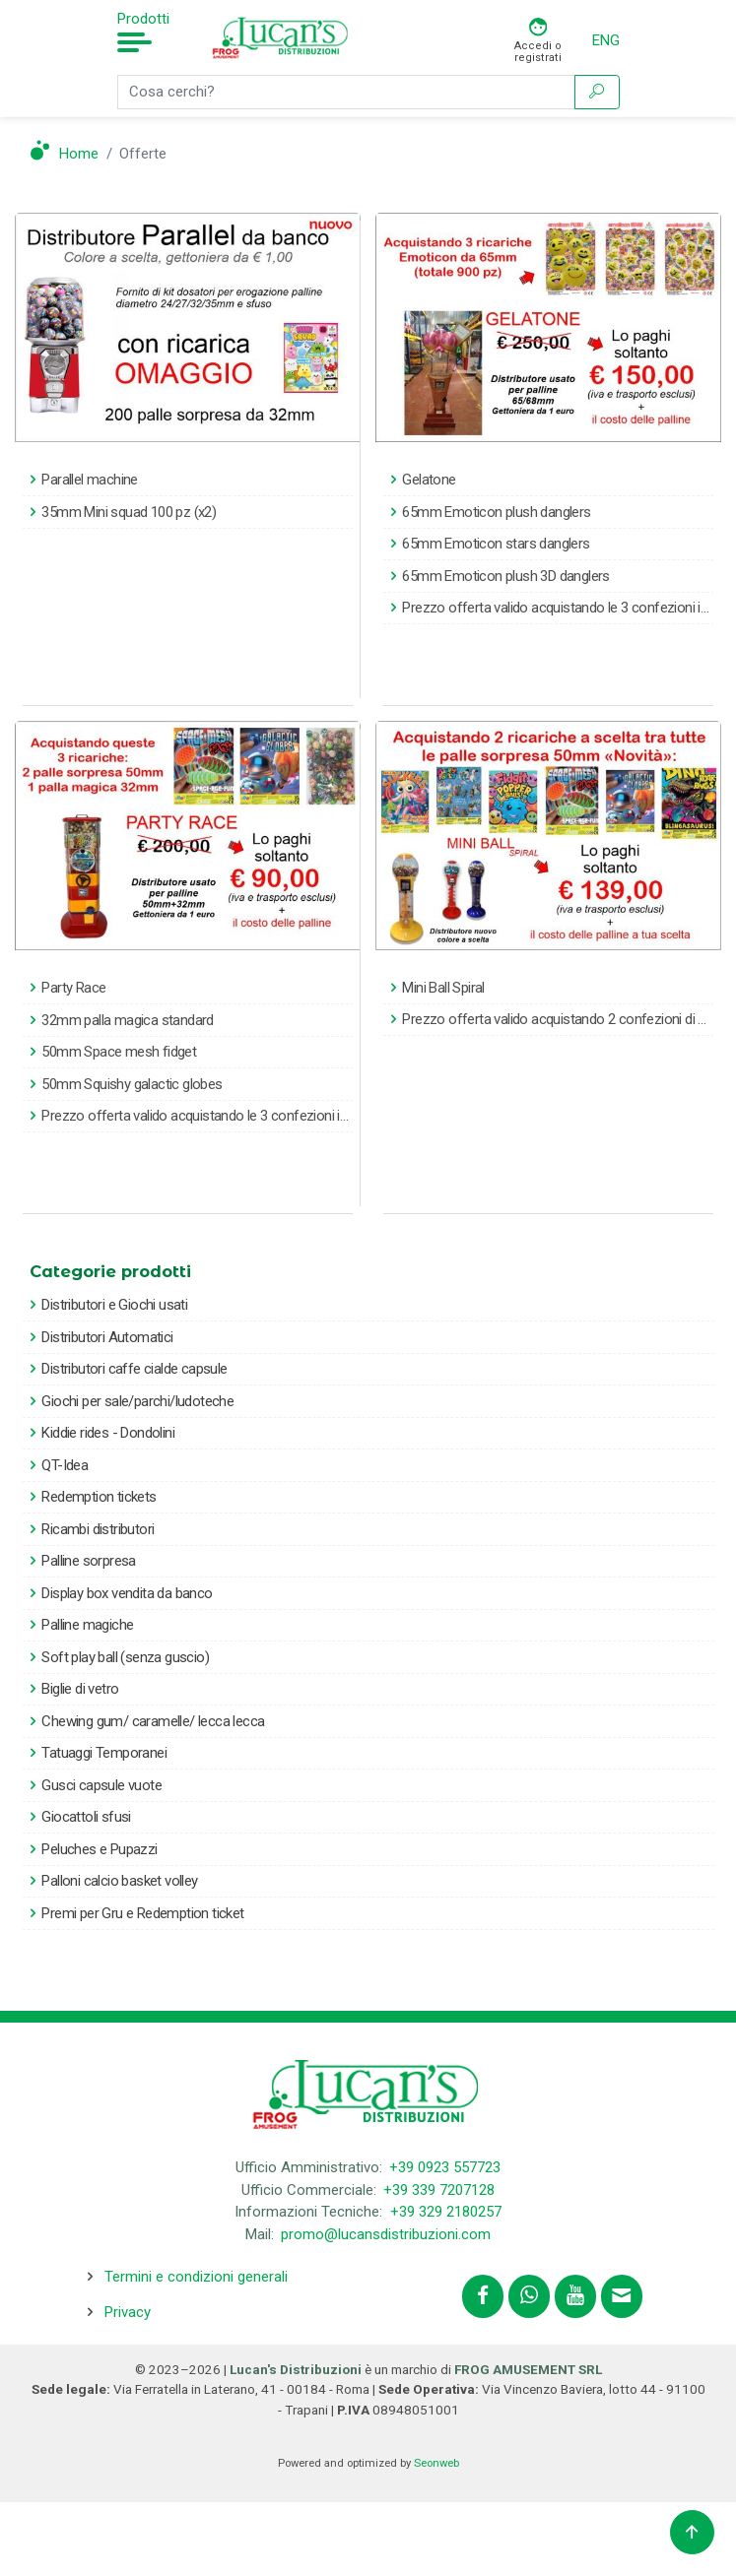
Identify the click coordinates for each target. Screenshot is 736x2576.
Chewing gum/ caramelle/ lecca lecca (152, 1721)
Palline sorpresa (88, 1561)
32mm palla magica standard (127, 1020)
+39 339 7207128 (439, 2190)
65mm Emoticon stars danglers (495, 543)
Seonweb (436, 2463)
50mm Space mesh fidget (118, 1052)
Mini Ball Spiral (443, 988)
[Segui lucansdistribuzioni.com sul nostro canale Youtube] (575, 2296)
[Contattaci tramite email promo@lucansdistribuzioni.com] (621, 2296)
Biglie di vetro (79, 1689)
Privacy (127, 2312)
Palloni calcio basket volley (119, 1881)
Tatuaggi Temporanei (104, 1753)
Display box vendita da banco (126, 1593)
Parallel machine (89, 479)
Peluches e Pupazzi (99, 1849)
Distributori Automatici (106, 1337)
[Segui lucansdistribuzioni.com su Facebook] (482, 2296)
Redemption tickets (98, 1497)
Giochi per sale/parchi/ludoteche (137, 1401)
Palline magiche (87, 1625)
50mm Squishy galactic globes (131, 1084)
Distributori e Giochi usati (114, 1305)
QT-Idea (64, 1465)
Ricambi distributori (97, 1529)
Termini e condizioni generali (196, 2277)
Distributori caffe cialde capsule (134, 1369)
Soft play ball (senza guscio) (125, 1657)
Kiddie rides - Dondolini (107, 1433)
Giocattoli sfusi (85, 1817)
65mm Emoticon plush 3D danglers (505, 576)
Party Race (73, 988)
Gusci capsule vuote (101, 1785)
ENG (606, 40)
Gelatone (428, 479)
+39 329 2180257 (446, 2212)
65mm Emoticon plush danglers (496, 512)
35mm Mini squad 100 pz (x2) (128, 512)
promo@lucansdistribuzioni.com (386, 2234)
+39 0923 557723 (445, 2167)
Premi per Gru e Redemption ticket (142, 1913)
